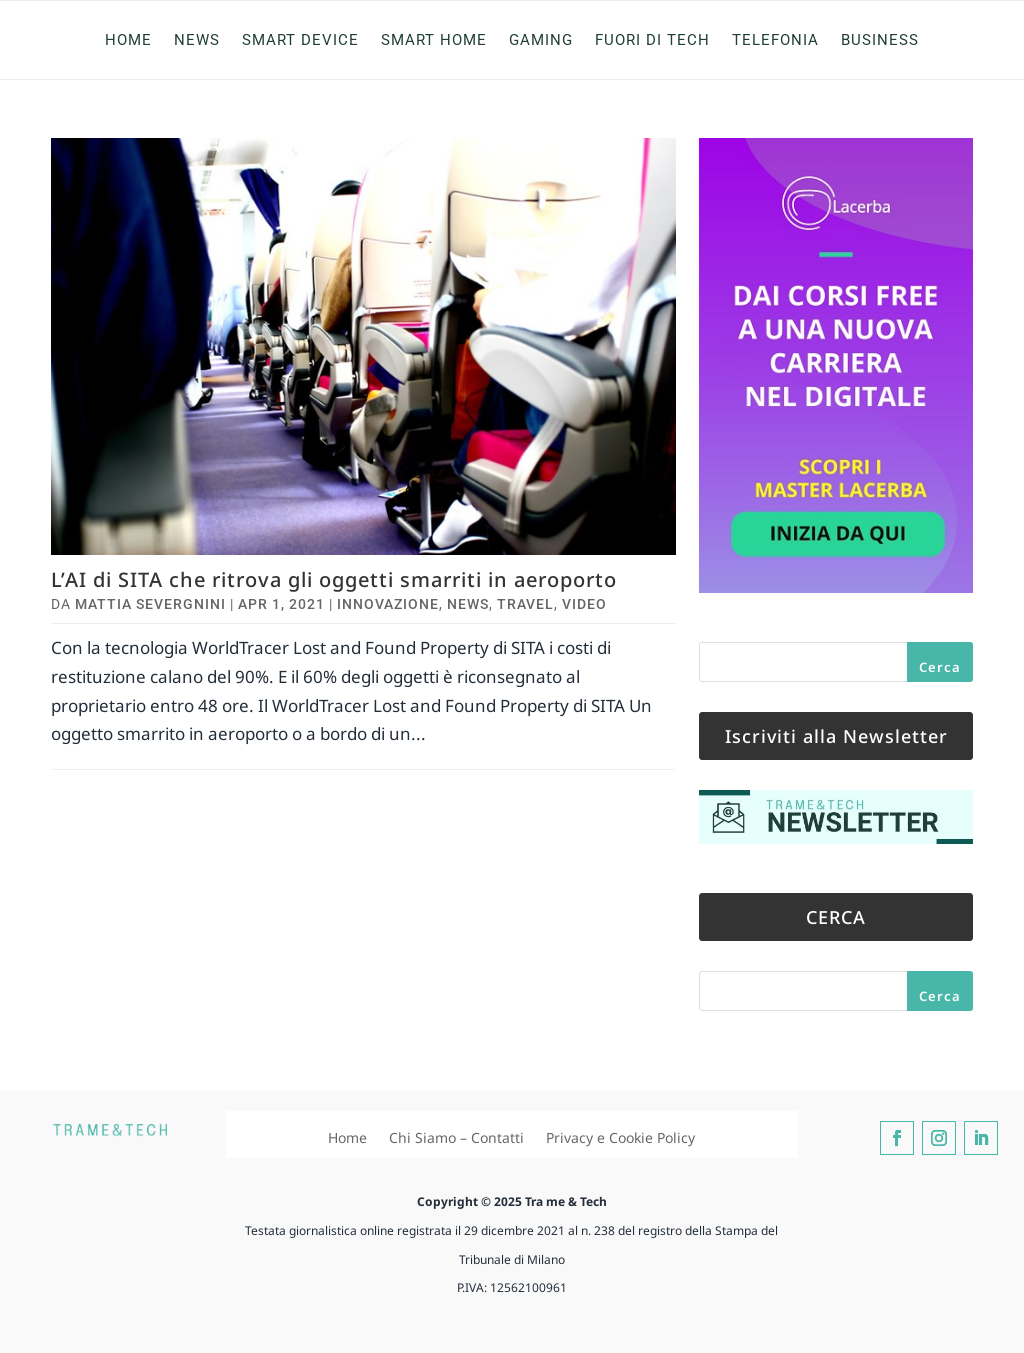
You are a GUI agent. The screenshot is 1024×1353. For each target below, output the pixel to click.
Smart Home (434, 40)
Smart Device (300, 40)
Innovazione (388, 604)
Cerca (940, 667)
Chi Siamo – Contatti (456, 1137)
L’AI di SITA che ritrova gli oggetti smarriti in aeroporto (334, 579)
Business (880, 40)
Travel (525, 604)
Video (584, 604)
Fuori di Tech (652, 40)
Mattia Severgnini (150, 604)
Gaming (541, 40)
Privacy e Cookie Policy (620, 1137)
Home (128, 40)
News (197, 40)
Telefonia (775, 40)
